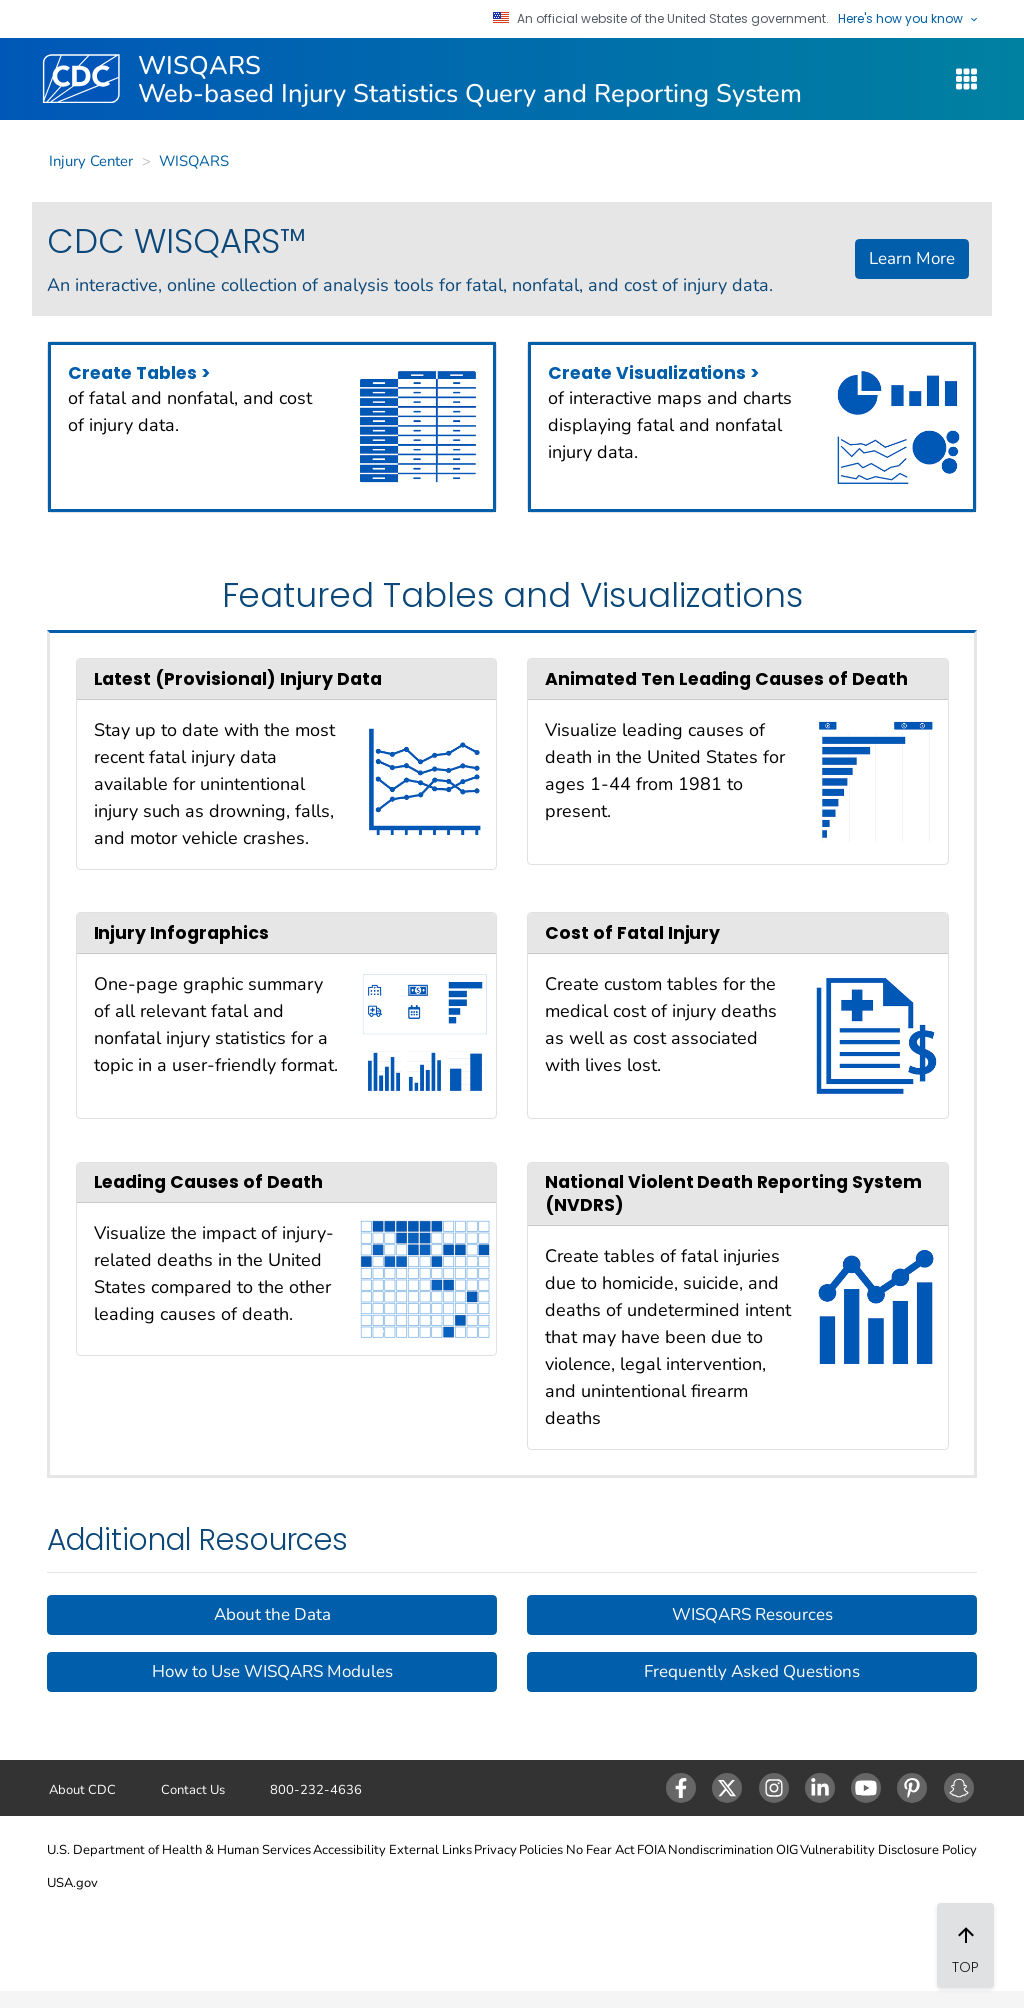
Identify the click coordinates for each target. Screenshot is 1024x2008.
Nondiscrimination (720, 1850)
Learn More (912, 258)
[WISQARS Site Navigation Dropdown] (967, 79)
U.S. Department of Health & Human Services (179, 1850)
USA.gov (72, 1883)
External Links (430, 1850)
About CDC (82, 1790)
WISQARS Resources (752, 1614)
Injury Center (91, 161)
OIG (787, 1850)
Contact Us (193, 1790)
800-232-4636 (316, 1790)
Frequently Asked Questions (752, 1671)
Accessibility (349, 1850)
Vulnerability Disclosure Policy (888, 1850)
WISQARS (194, 161)
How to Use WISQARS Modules (272, 1671)
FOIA (651, 1850)
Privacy (495, 1850)
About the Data (272, 1614)
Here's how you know (908, 19)
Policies (541, 1850)
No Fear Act (600, 1850)
